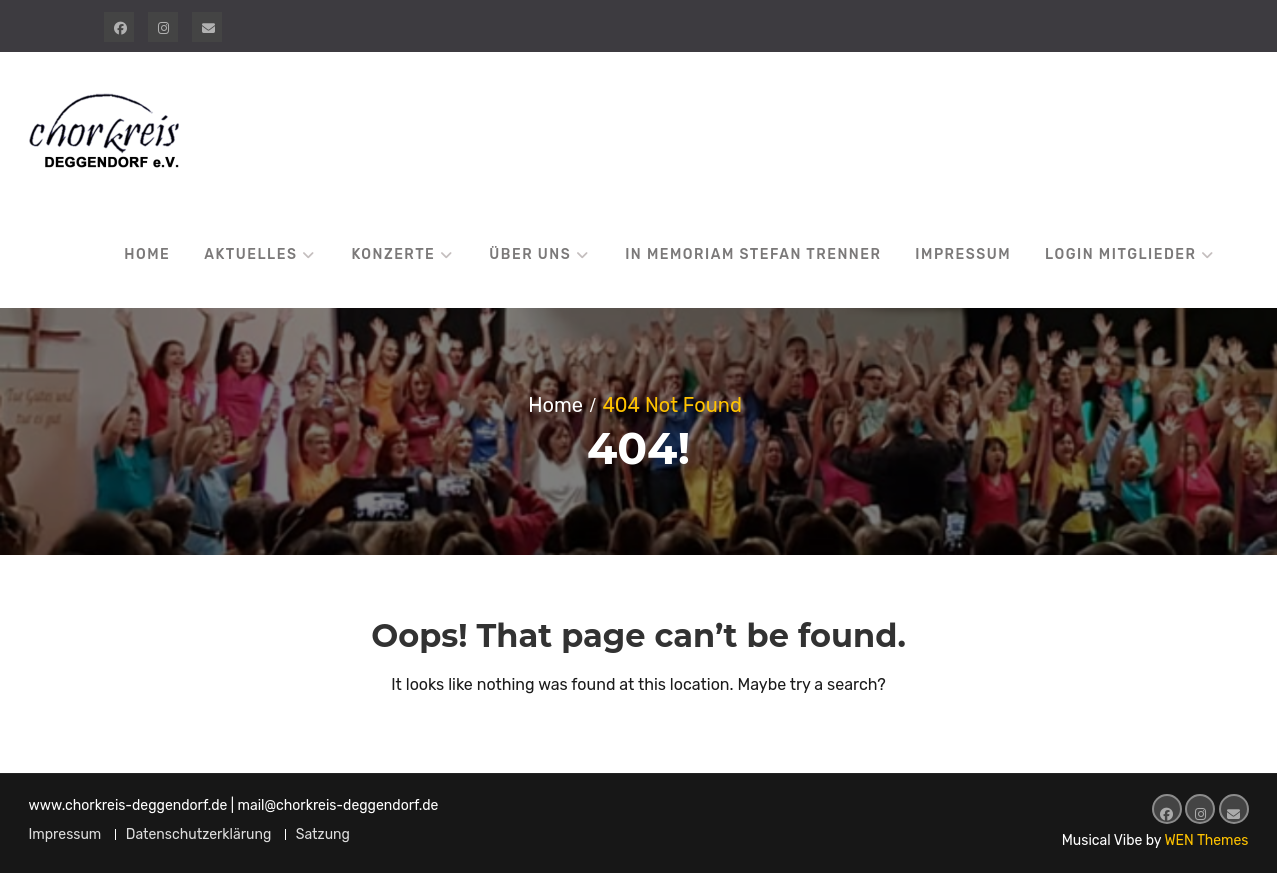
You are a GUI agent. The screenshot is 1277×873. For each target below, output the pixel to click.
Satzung (323, 834)
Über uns (530, 254)
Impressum (963, 254)
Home (147, 254)
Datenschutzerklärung (199, 834)
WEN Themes (1206, 840)
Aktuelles (250, 254)
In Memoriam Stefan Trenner (753, 254)
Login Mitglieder (1120, 254)
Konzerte (393, 254)
